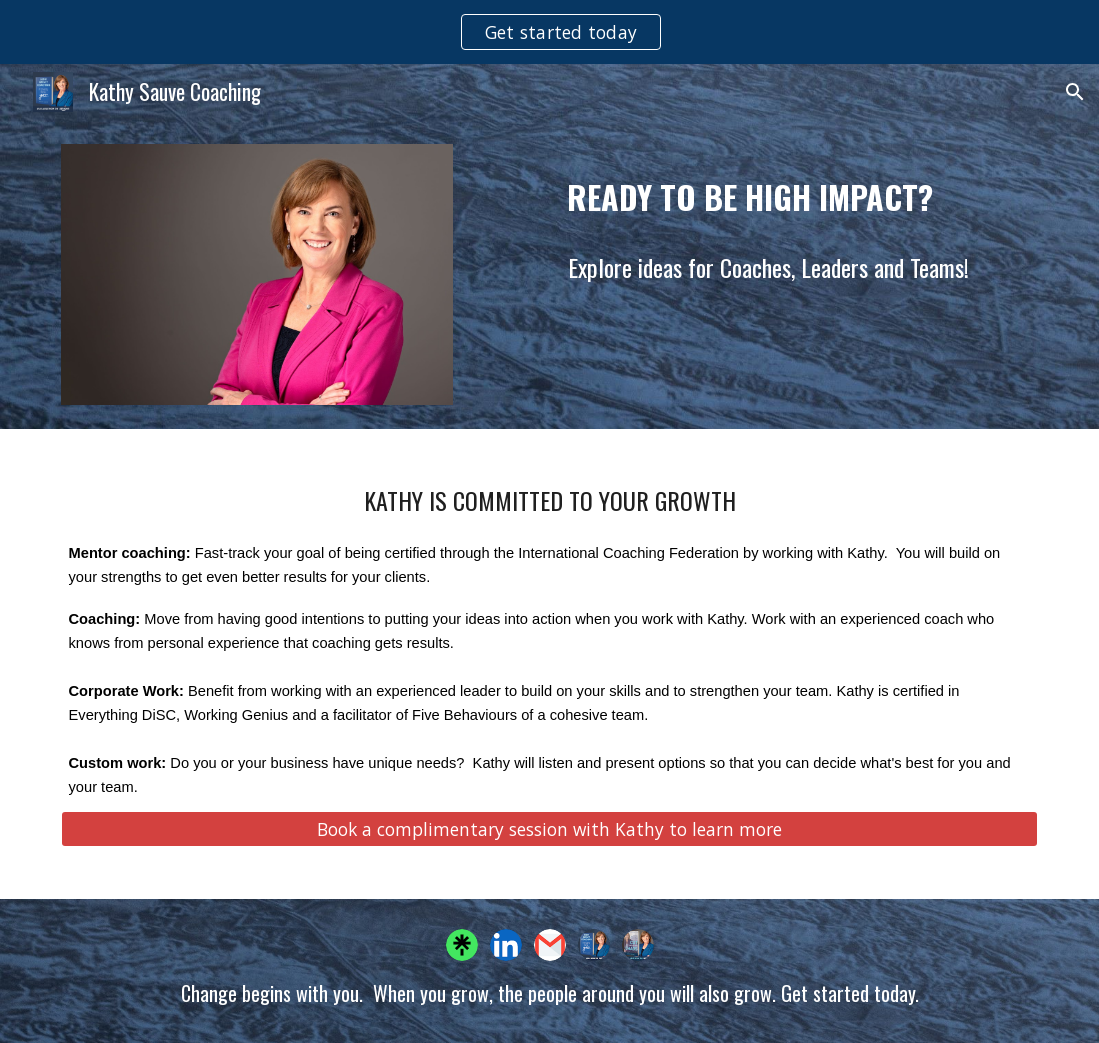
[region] (549, 32)
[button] (1075, 92)
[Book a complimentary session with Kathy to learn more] (550, 829)
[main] (758, 189)
